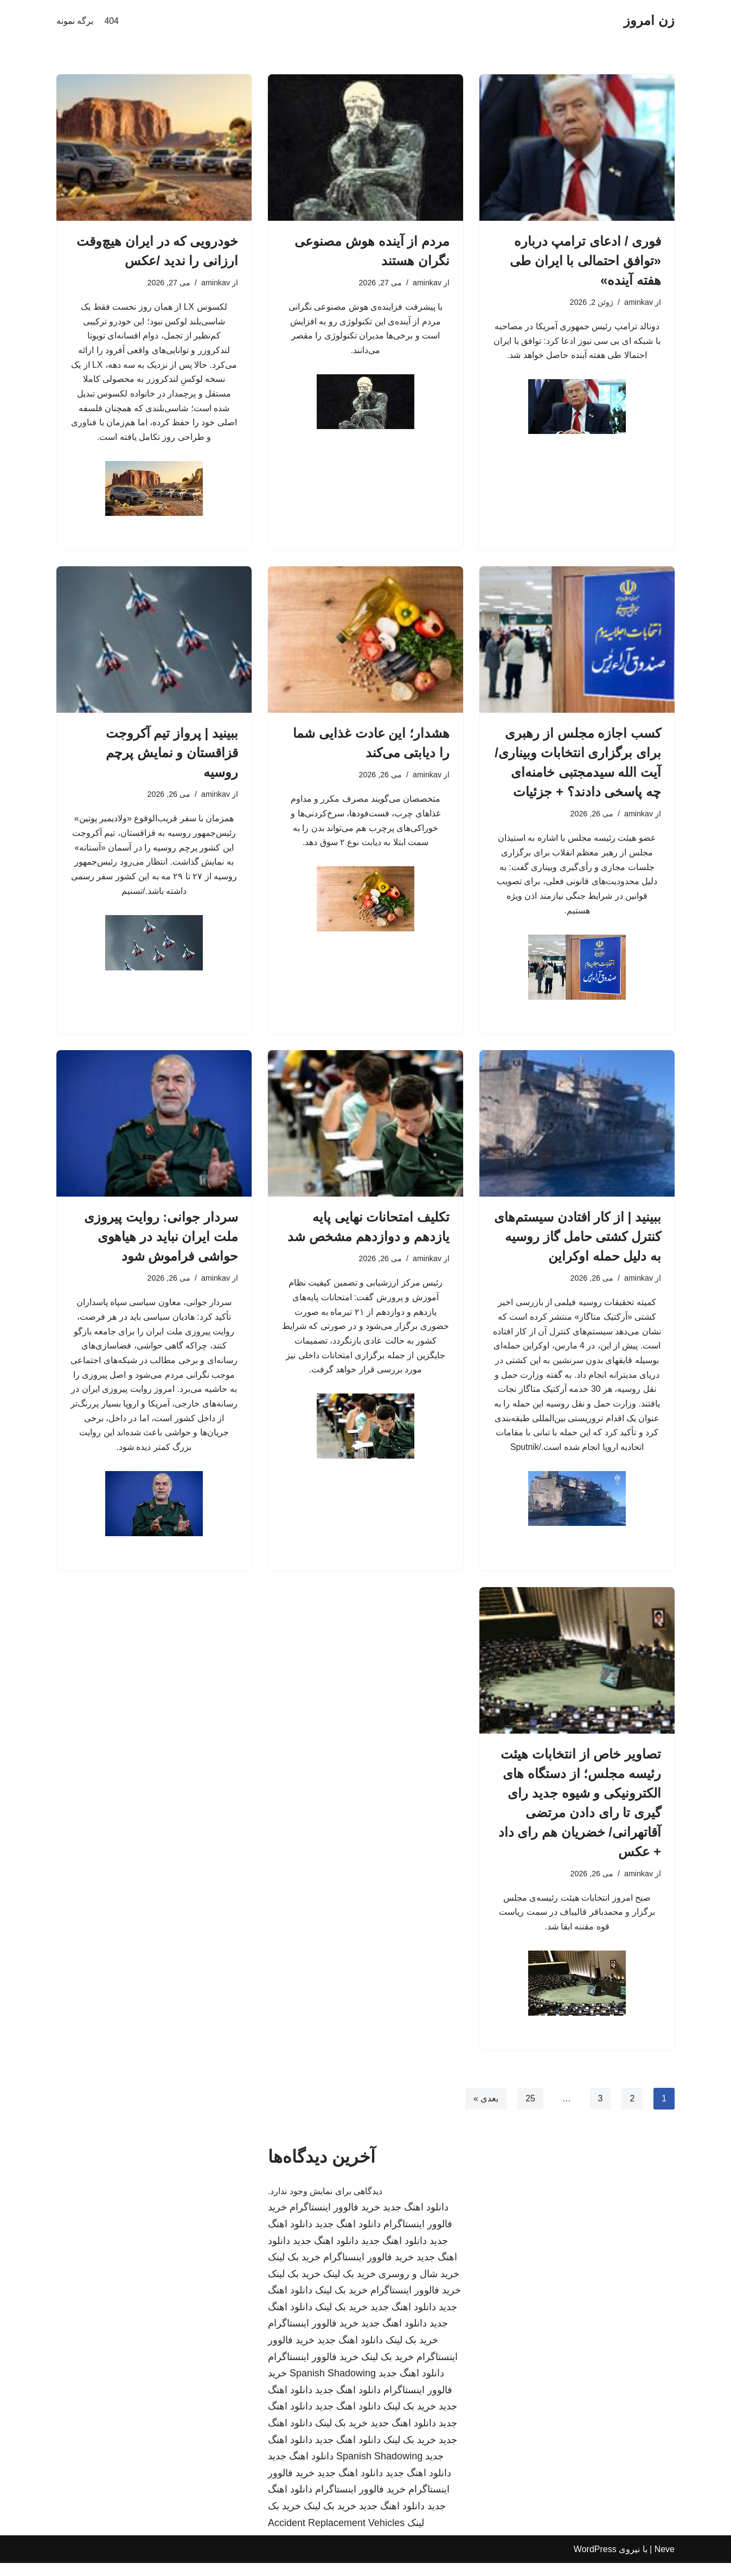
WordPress (595, 2562)
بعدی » (485, 2110)
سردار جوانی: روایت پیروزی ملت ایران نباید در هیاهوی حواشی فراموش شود (161, 1241)
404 (111, 20)
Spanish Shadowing (333, 2386)
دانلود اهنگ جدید (415, 2220)
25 (530, 2110)
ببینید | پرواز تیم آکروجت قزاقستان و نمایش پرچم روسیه (172, 755)
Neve (665, 2562)
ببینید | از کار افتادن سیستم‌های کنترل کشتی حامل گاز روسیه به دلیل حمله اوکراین (577, 1241)
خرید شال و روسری (419, 2286)
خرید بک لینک (294, 2270)
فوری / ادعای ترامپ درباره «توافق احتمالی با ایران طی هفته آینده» (585, 260)
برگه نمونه (74, 20)
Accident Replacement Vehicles (336, 2535)
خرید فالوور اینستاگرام (335, 2220)
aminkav (638, 302)
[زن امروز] (649, 21)
